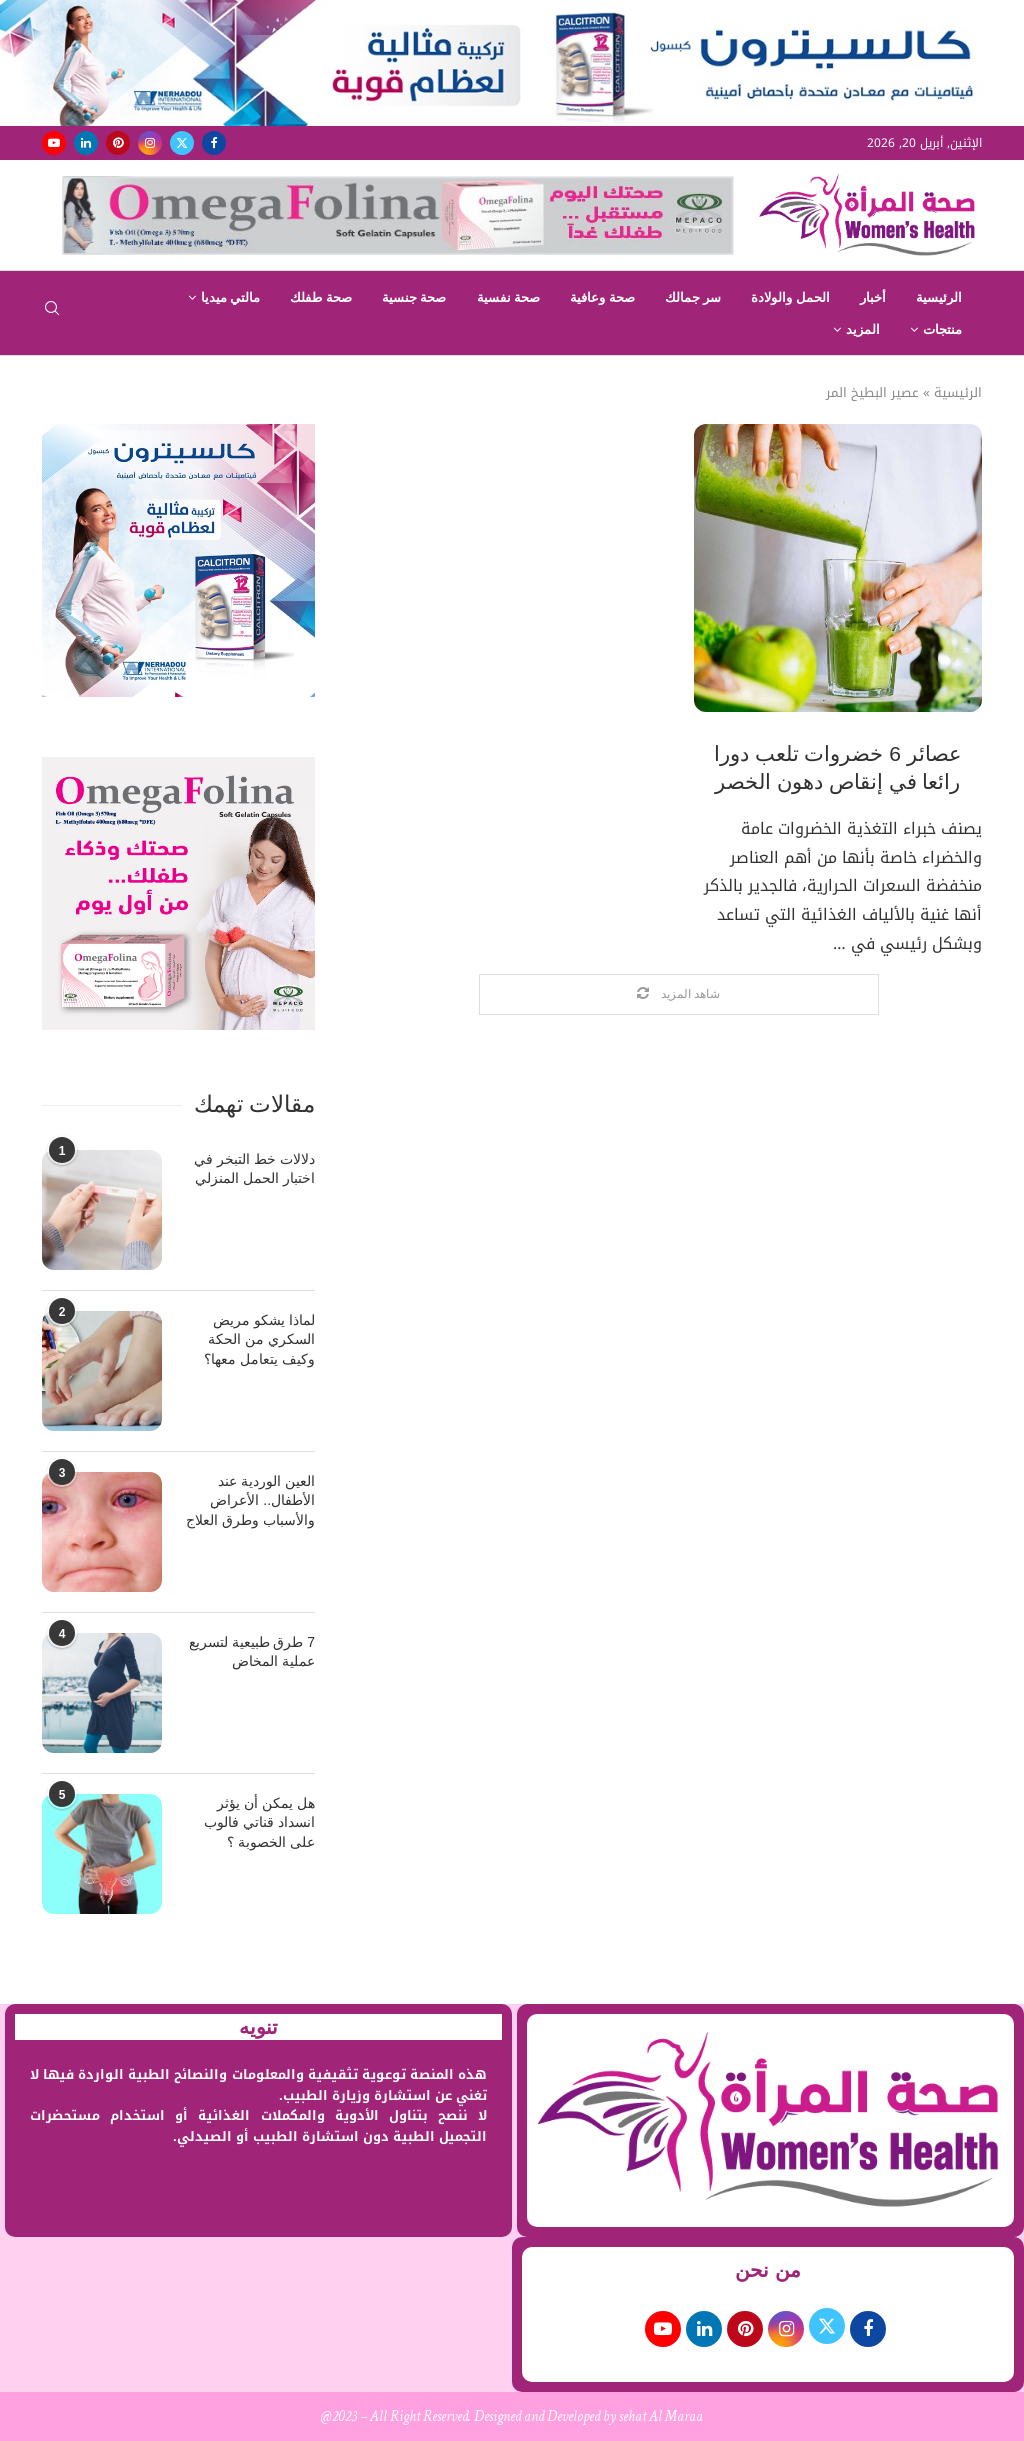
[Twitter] (182, 143)
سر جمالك (693, 297)
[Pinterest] (118, 143)
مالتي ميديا (231, 297)
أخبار (873, 297)
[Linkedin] (86, 143)
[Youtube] (54, 143)
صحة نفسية (509, 297)
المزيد (863, 329)
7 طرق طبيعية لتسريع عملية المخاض (252, 1652)
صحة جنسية (414, 297)
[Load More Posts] (679, 994)
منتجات (942, 329)
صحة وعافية (602, 297)
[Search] (52, 314)
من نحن (768, 2270)
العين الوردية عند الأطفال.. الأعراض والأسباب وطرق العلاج (250, 1500)
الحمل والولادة (790, 297)
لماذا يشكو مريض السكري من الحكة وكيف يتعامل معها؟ (259, 1339)
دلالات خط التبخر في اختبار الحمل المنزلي (254, 1169)
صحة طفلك (321, 297)
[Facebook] (214, 143)
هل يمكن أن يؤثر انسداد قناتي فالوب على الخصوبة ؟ (259, 1822)
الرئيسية (939, 297)
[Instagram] (150, 143)
